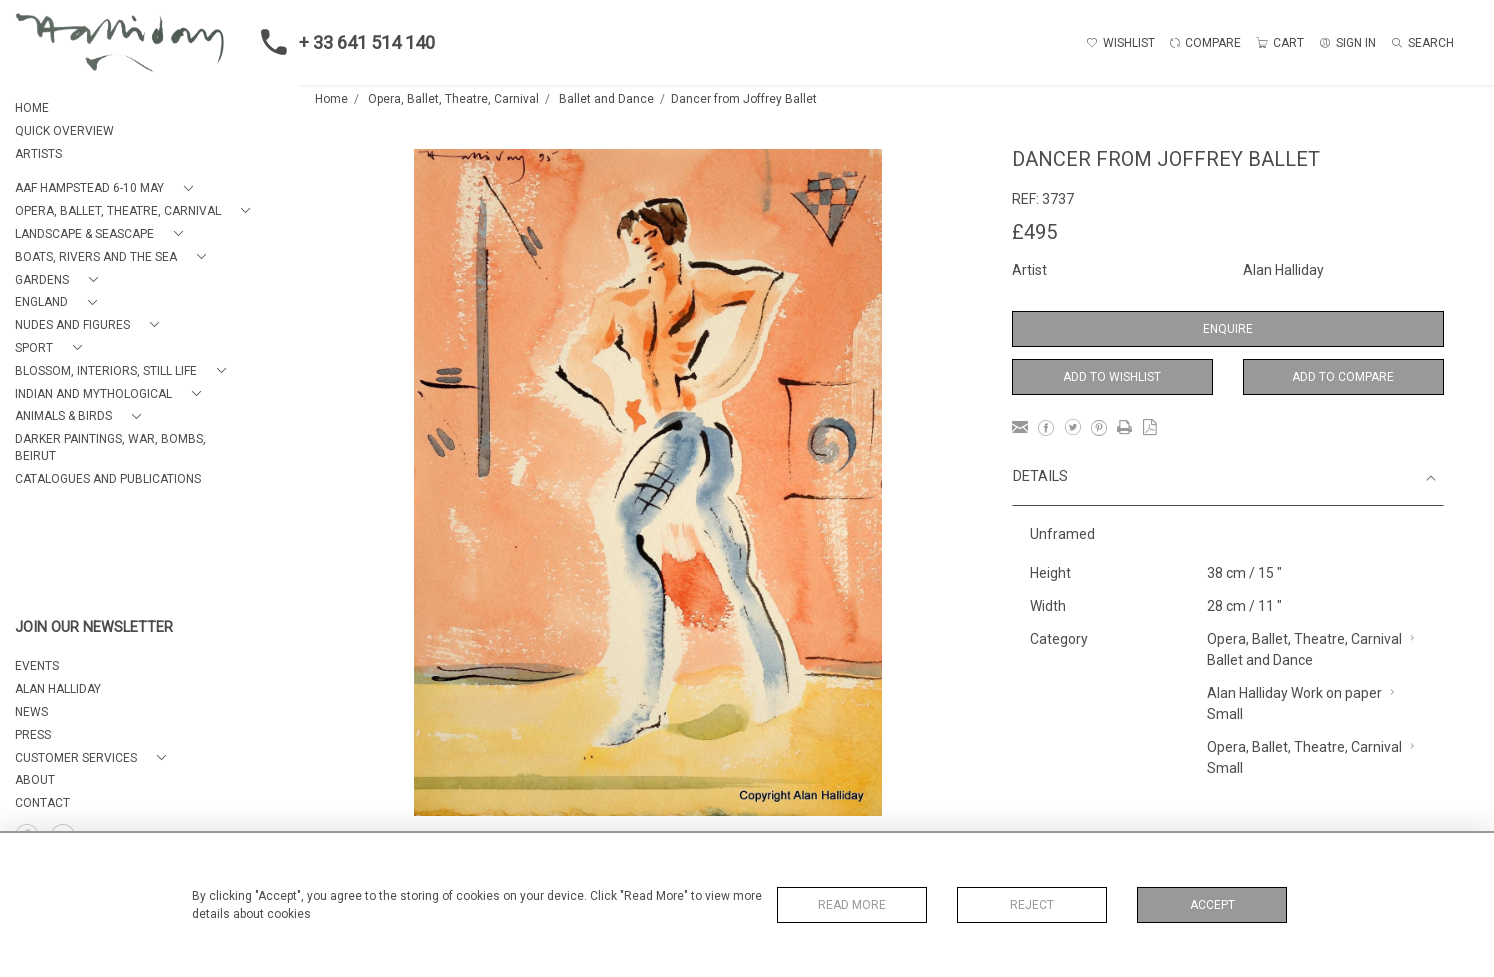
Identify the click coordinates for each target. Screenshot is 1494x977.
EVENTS (37, 666)
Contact (42, 803)
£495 (1034, 232)
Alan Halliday (1283, 270)
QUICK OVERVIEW (64, 131)
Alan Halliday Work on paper (1294, 693)
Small (1225, 714)
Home (331, 99)
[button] (108, 188)
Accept (1212, 905)
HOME (32, 108)
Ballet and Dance (606, 99)
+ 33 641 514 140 (342, 42)
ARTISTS (38, 154)
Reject (1032, 905)
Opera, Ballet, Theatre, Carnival (453, 99)
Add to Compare (1343, 377)
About (35, 780)
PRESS (33, 735)
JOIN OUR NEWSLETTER (94, 627)
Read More (852, 905)
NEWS (31, 712)
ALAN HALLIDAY (58, 689)
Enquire (1228, 329)
